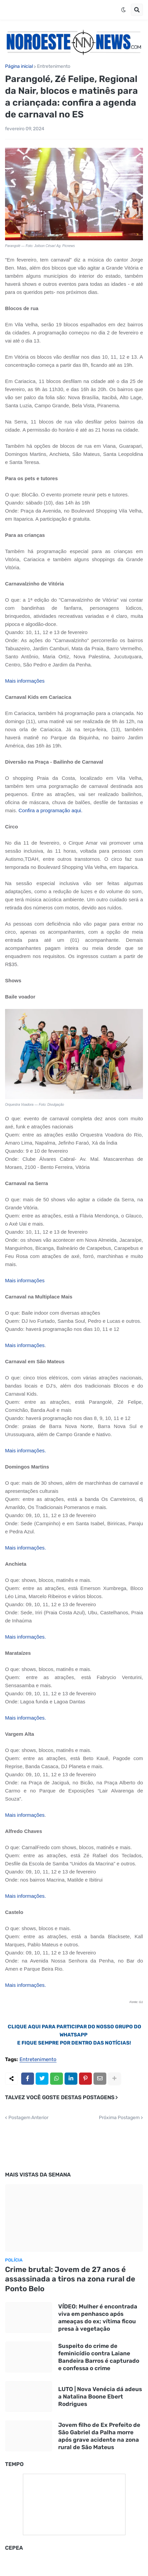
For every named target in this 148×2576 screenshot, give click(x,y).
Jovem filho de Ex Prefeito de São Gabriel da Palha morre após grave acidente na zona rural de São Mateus (99, 2435)
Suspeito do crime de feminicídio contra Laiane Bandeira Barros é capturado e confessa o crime (98, 2357)
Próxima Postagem (119, 2117)
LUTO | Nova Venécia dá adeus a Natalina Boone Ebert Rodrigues (100, 2396)
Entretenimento (53, 66)
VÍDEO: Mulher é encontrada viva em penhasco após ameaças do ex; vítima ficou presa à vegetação (97, 2317)
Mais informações (25, 1345)
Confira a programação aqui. (50, 810)
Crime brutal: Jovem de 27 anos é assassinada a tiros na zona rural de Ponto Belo (70, 2279)
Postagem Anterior (28, 2117)
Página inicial (19, 66)
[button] (123, 10)
